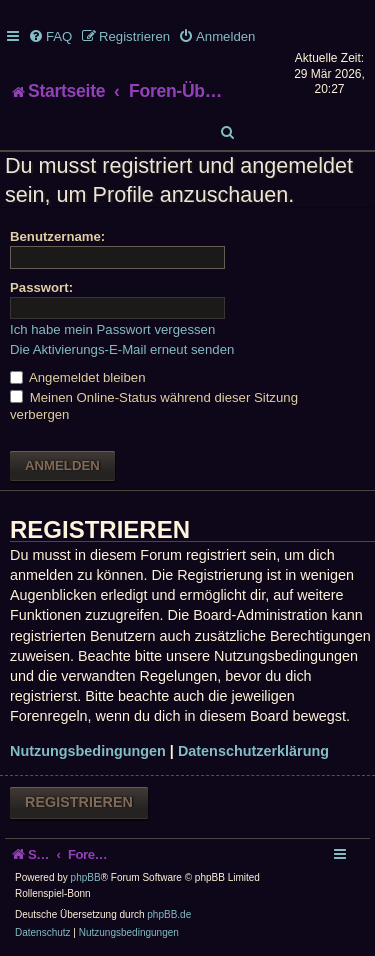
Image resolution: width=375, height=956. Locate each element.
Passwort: (41, 287)
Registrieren (79, 802)
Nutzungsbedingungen (88, 751)
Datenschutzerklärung (253, 751)
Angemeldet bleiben (78, 377)
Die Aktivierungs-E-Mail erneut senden (122, 349)
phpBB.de (169, 914)
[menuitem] (50, 36)
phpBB (86, 877)
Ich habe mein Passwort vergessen (112, 329)
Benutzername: (57, 236)
